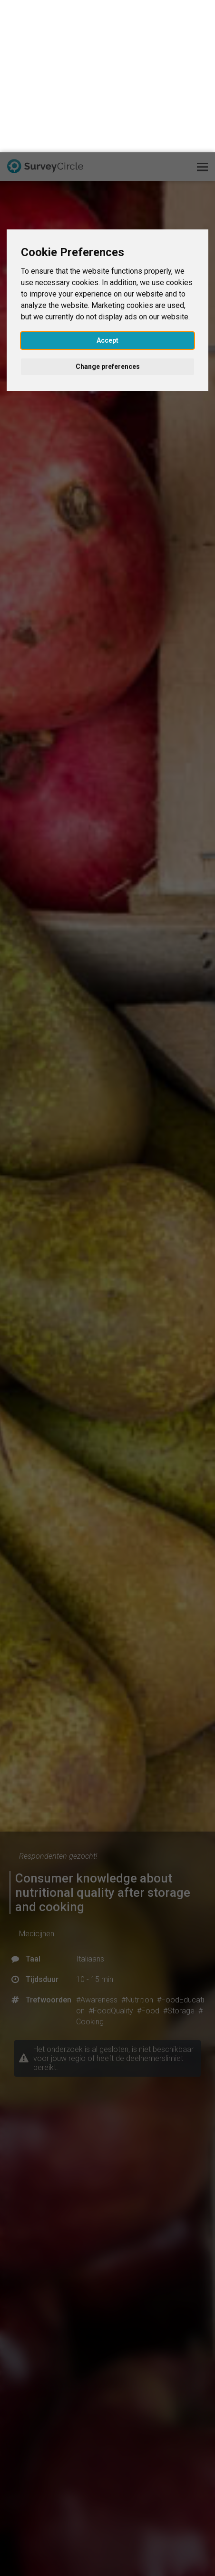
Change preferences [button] (108, 214)
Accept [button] (107, 188)
